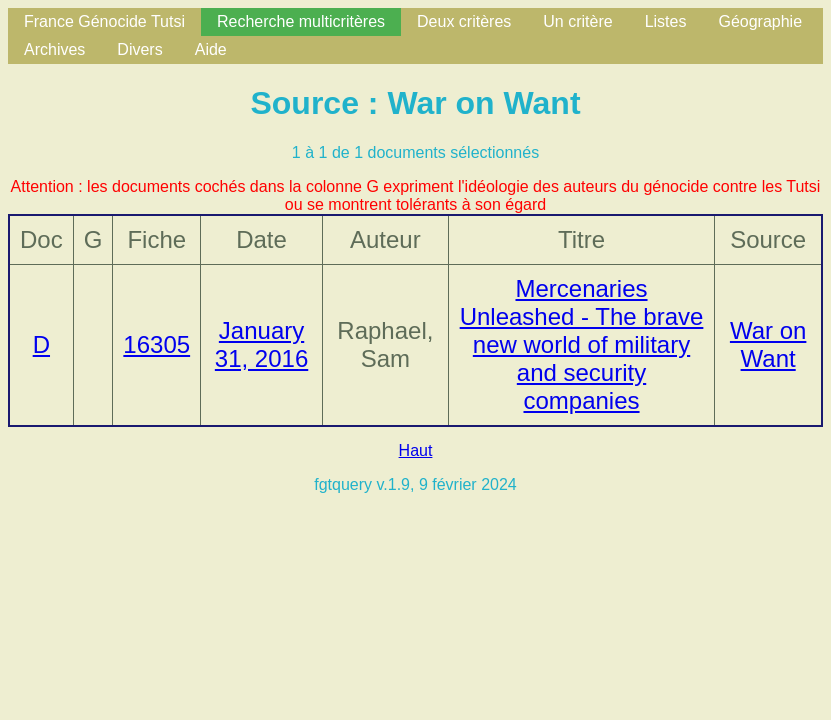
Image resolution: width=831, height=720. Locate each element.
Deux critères (464, 21)
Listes (666, 21)
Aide (211, 49)
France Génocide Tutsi (104, 21)
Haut (416, 450)
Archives (54, 49)
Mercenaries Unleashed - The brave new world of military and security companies (582, 344)
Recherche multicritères (301, 21)
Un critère (577, 21)
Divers (139, 49)
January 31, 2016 (261, 344)
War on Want (768, 344)
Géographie (760, 21)
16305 (156, 344)
